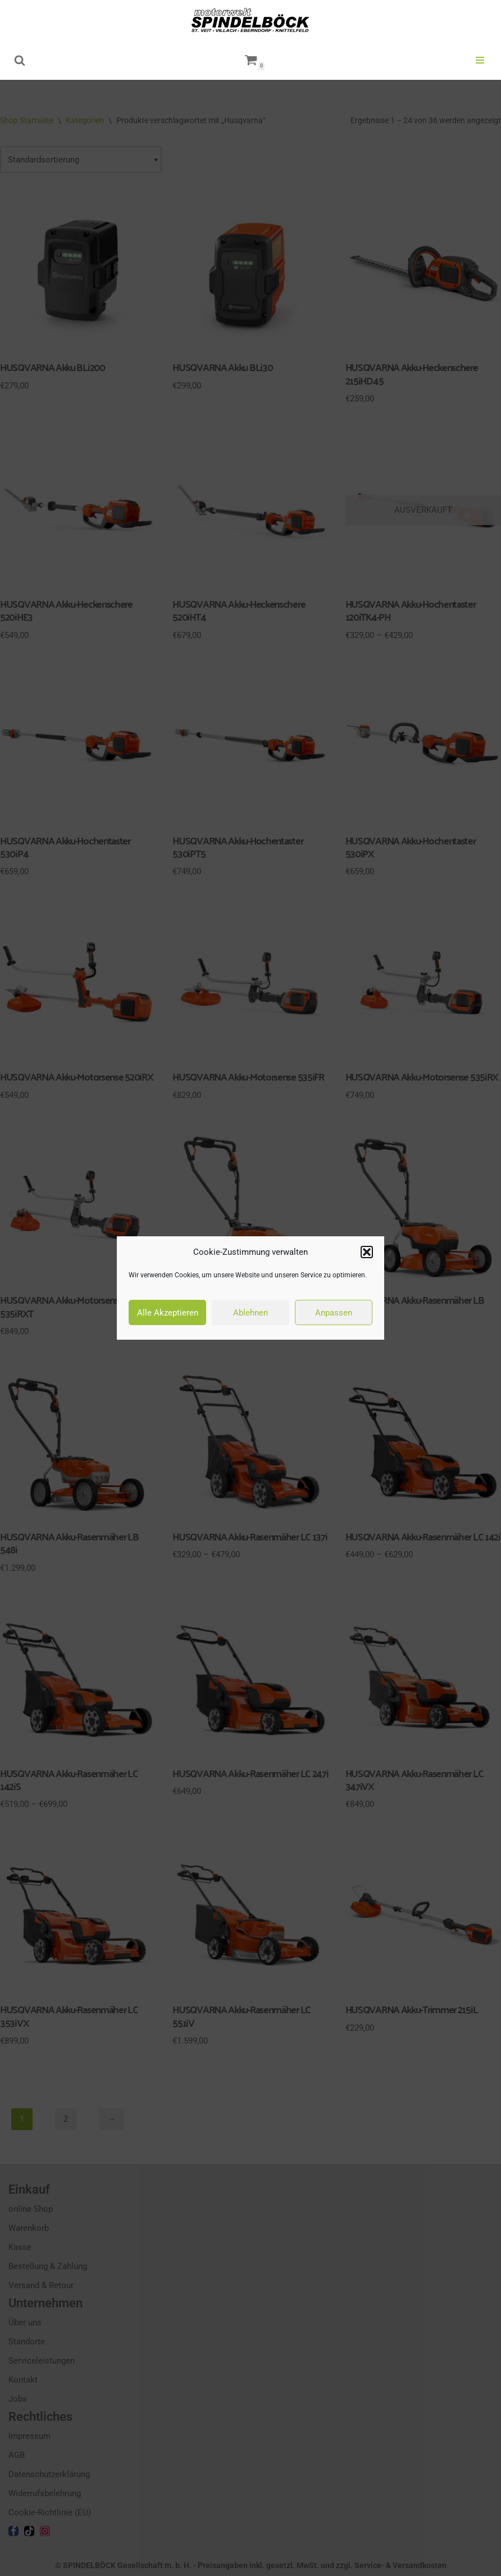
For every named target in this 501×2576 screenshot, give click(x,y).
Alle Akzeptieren (167, 1313)
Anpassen (333, 1313)
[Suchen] (19, 60)
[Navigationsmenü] (480, 60)
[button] (366, 1252)
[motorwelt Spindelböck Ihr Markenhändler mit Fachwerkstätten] (250, 20)
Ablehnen (250, 1313)
